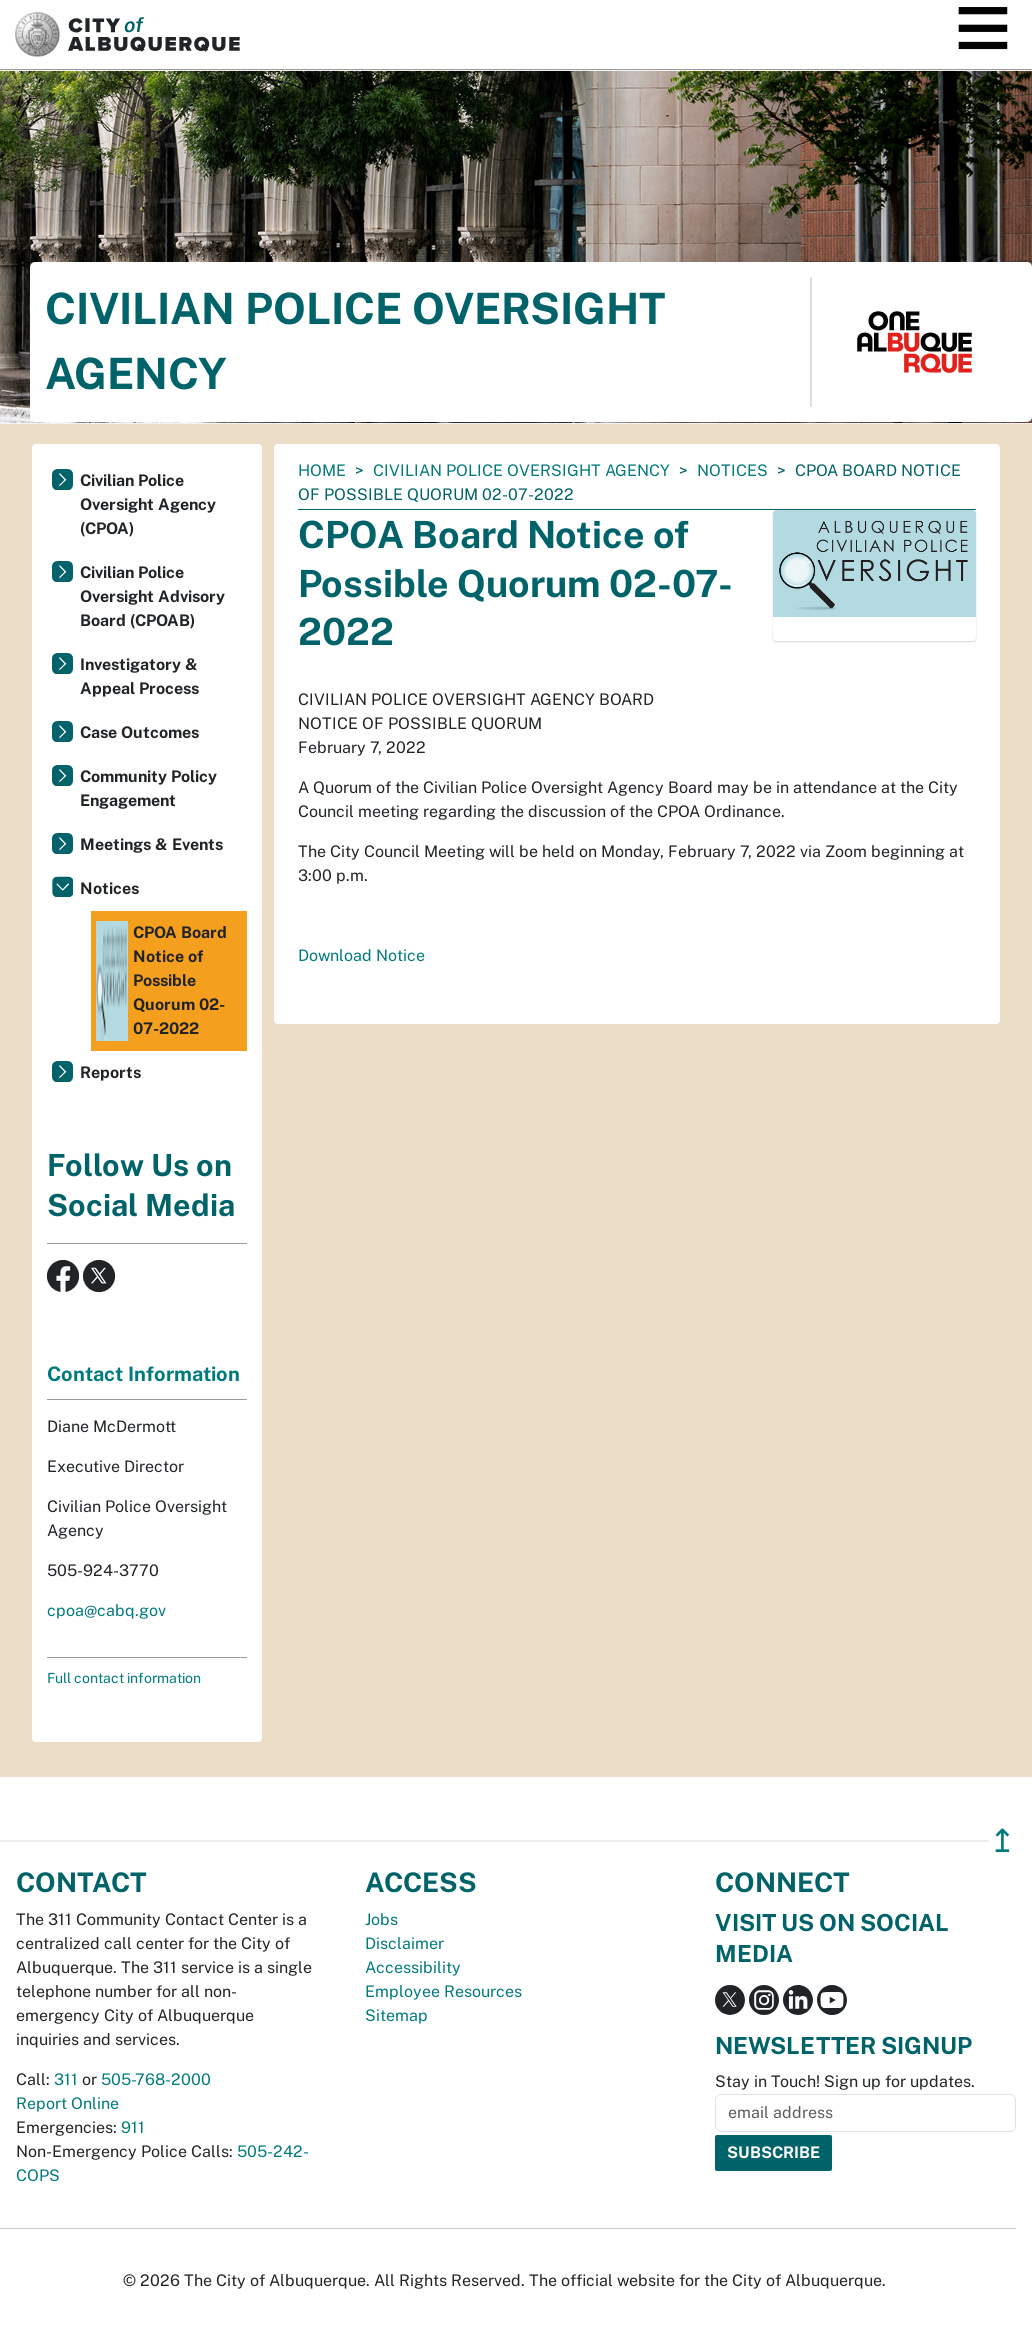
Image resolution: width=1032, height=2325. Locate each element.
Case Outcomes (139, 732)
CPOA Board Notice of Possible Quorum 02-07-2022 (161, 981)
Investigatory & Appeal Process (139, 676)
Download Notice (361, 955)
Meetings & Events (151, 844)
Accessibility (413, 1967)
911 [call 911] (133, 2127)
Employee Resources (443, 1991)
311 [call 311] (66, 2079)
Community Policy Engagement (148, 788)
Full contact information (124, 1678)
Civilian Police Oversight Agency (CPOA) (148, 504)
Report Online (67, 2103)
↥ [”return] (1002, 1840)
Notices (732, 470)
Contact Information (143, 1374)
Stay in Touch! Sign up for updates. (845, 2081)
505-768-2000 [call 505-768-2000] (156, 2079)
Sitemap (396, 2015)
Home (322, 470)
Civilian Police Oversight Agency (521, 470)
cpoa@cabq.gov (106, 1610)
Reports (110, 1072)
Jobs (381, 1919)
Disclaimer (404, 1943)
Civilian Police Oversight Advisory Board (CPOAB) (152, 596)
